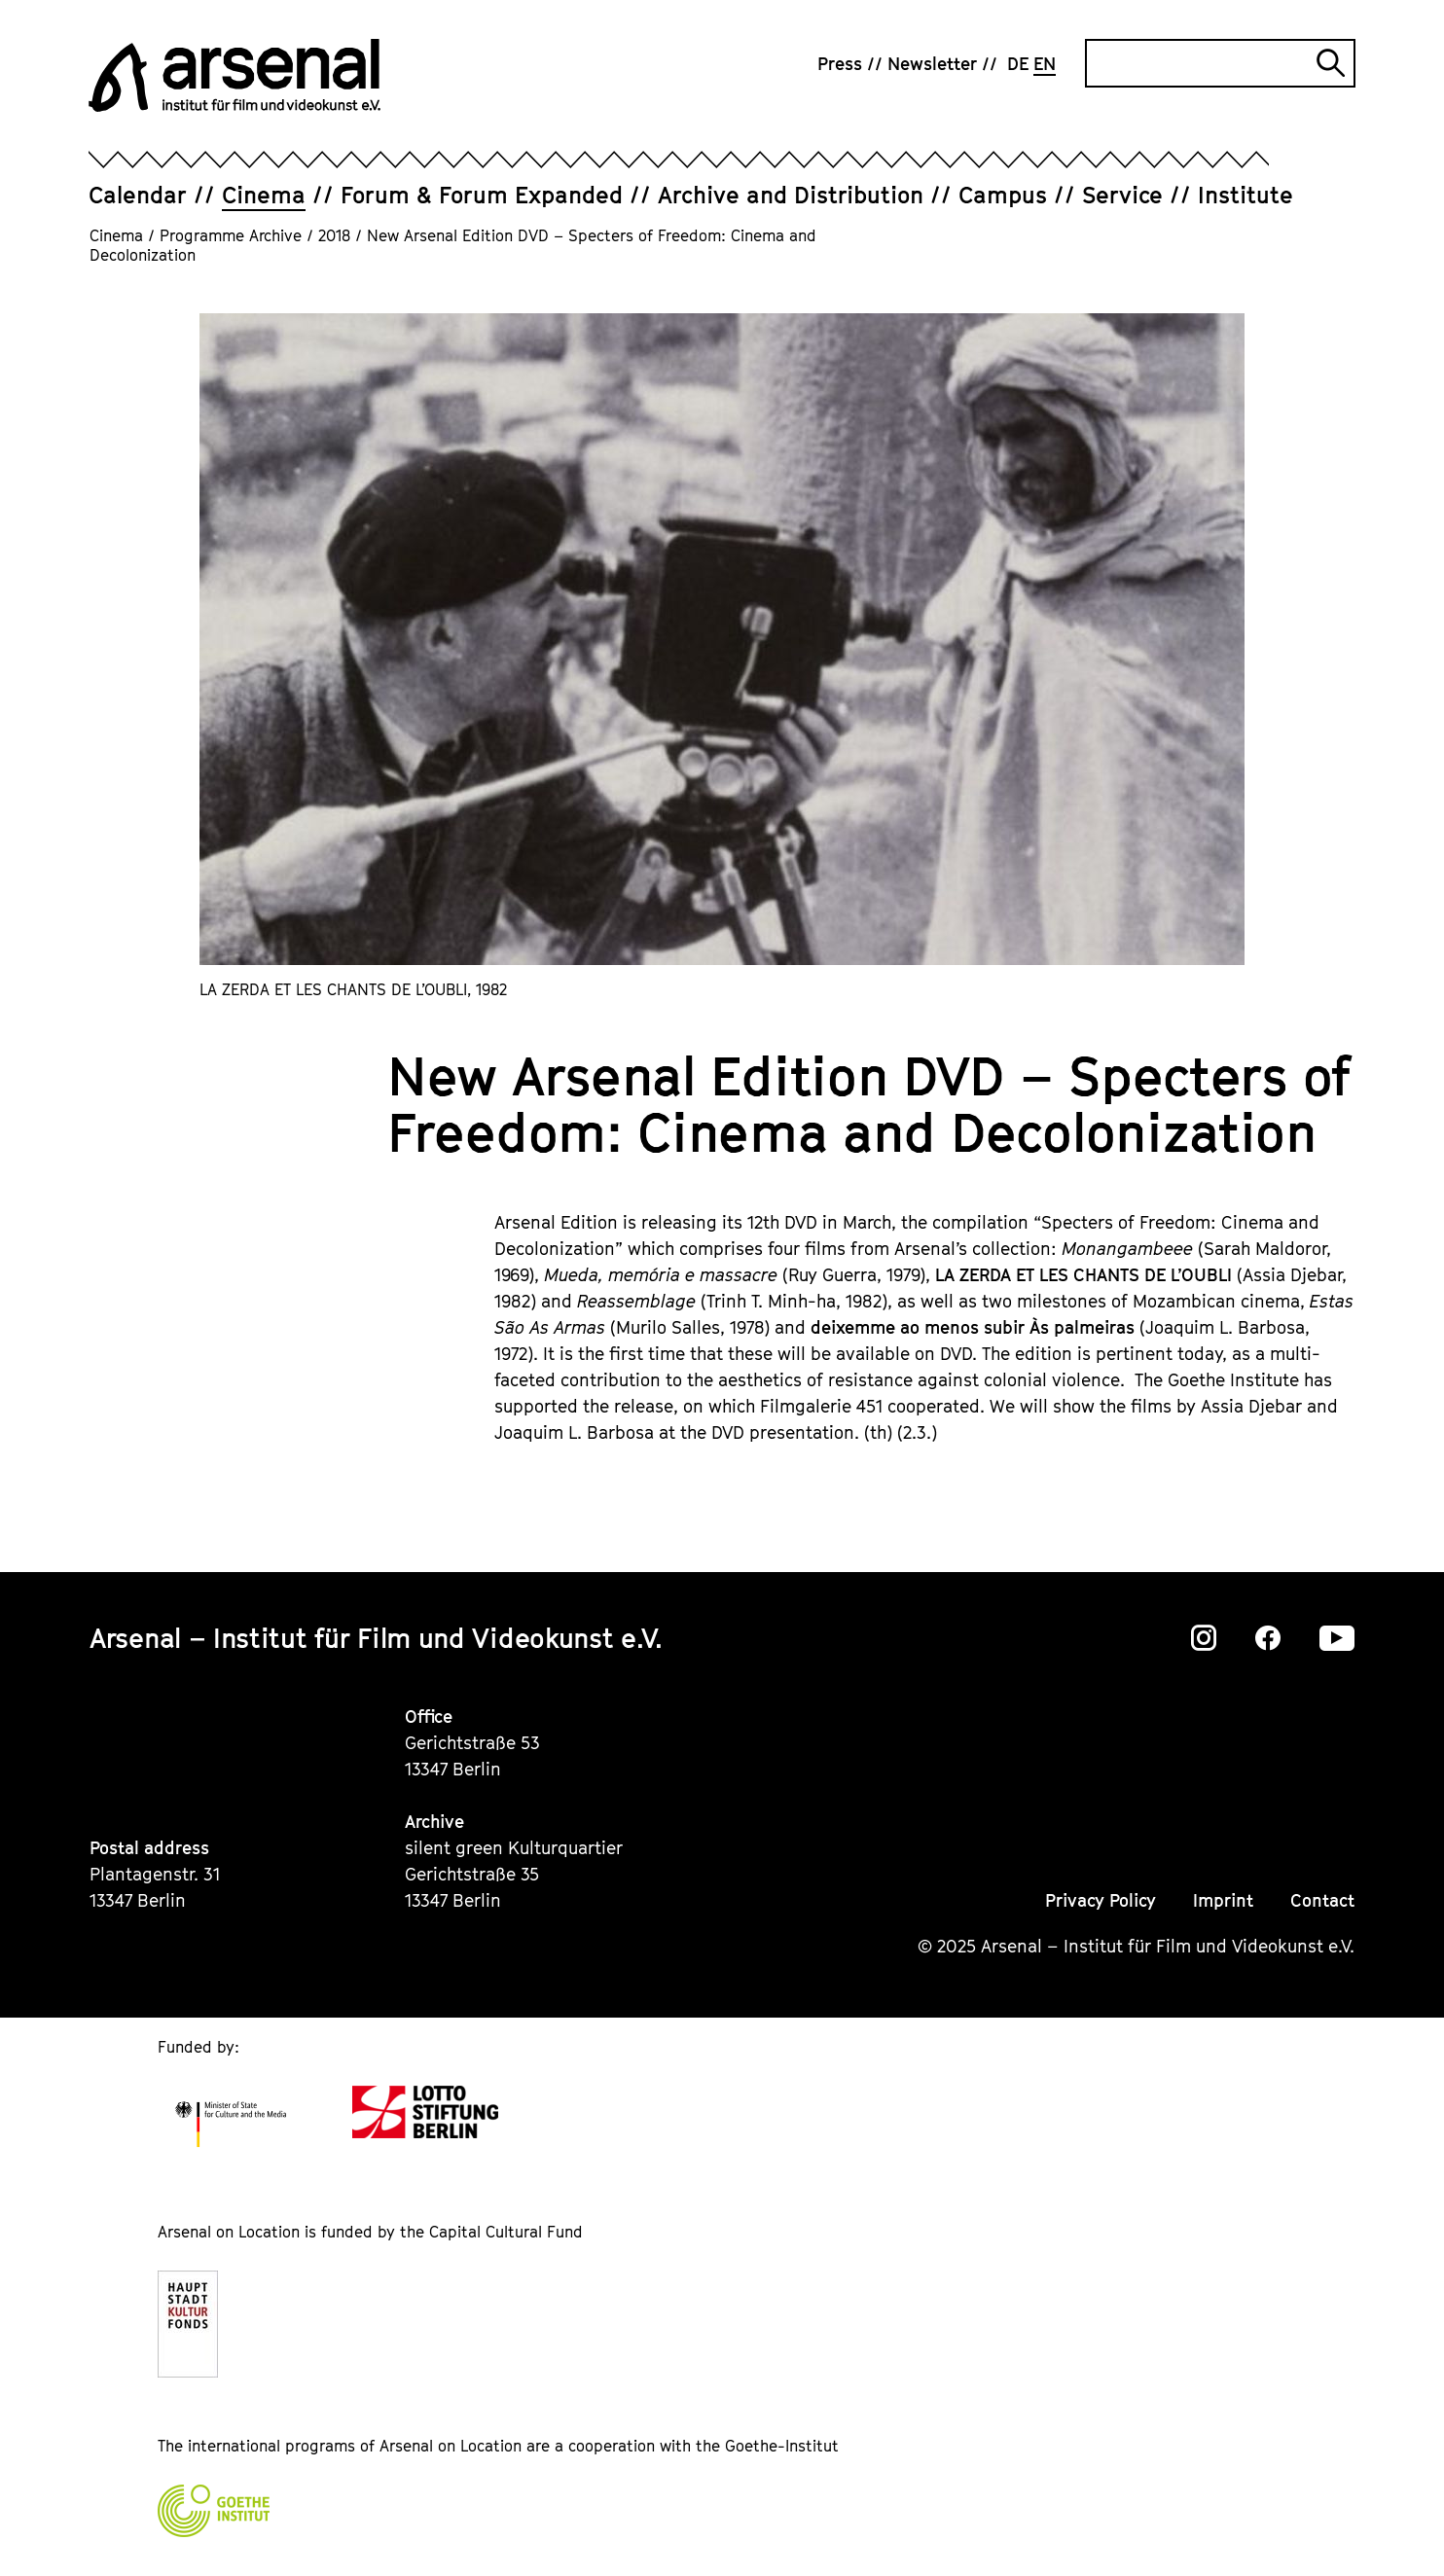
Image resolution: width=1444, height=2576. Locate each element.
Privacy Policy (1100, 1900)
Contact (1322, 1900)
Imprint (1223, 1900)
